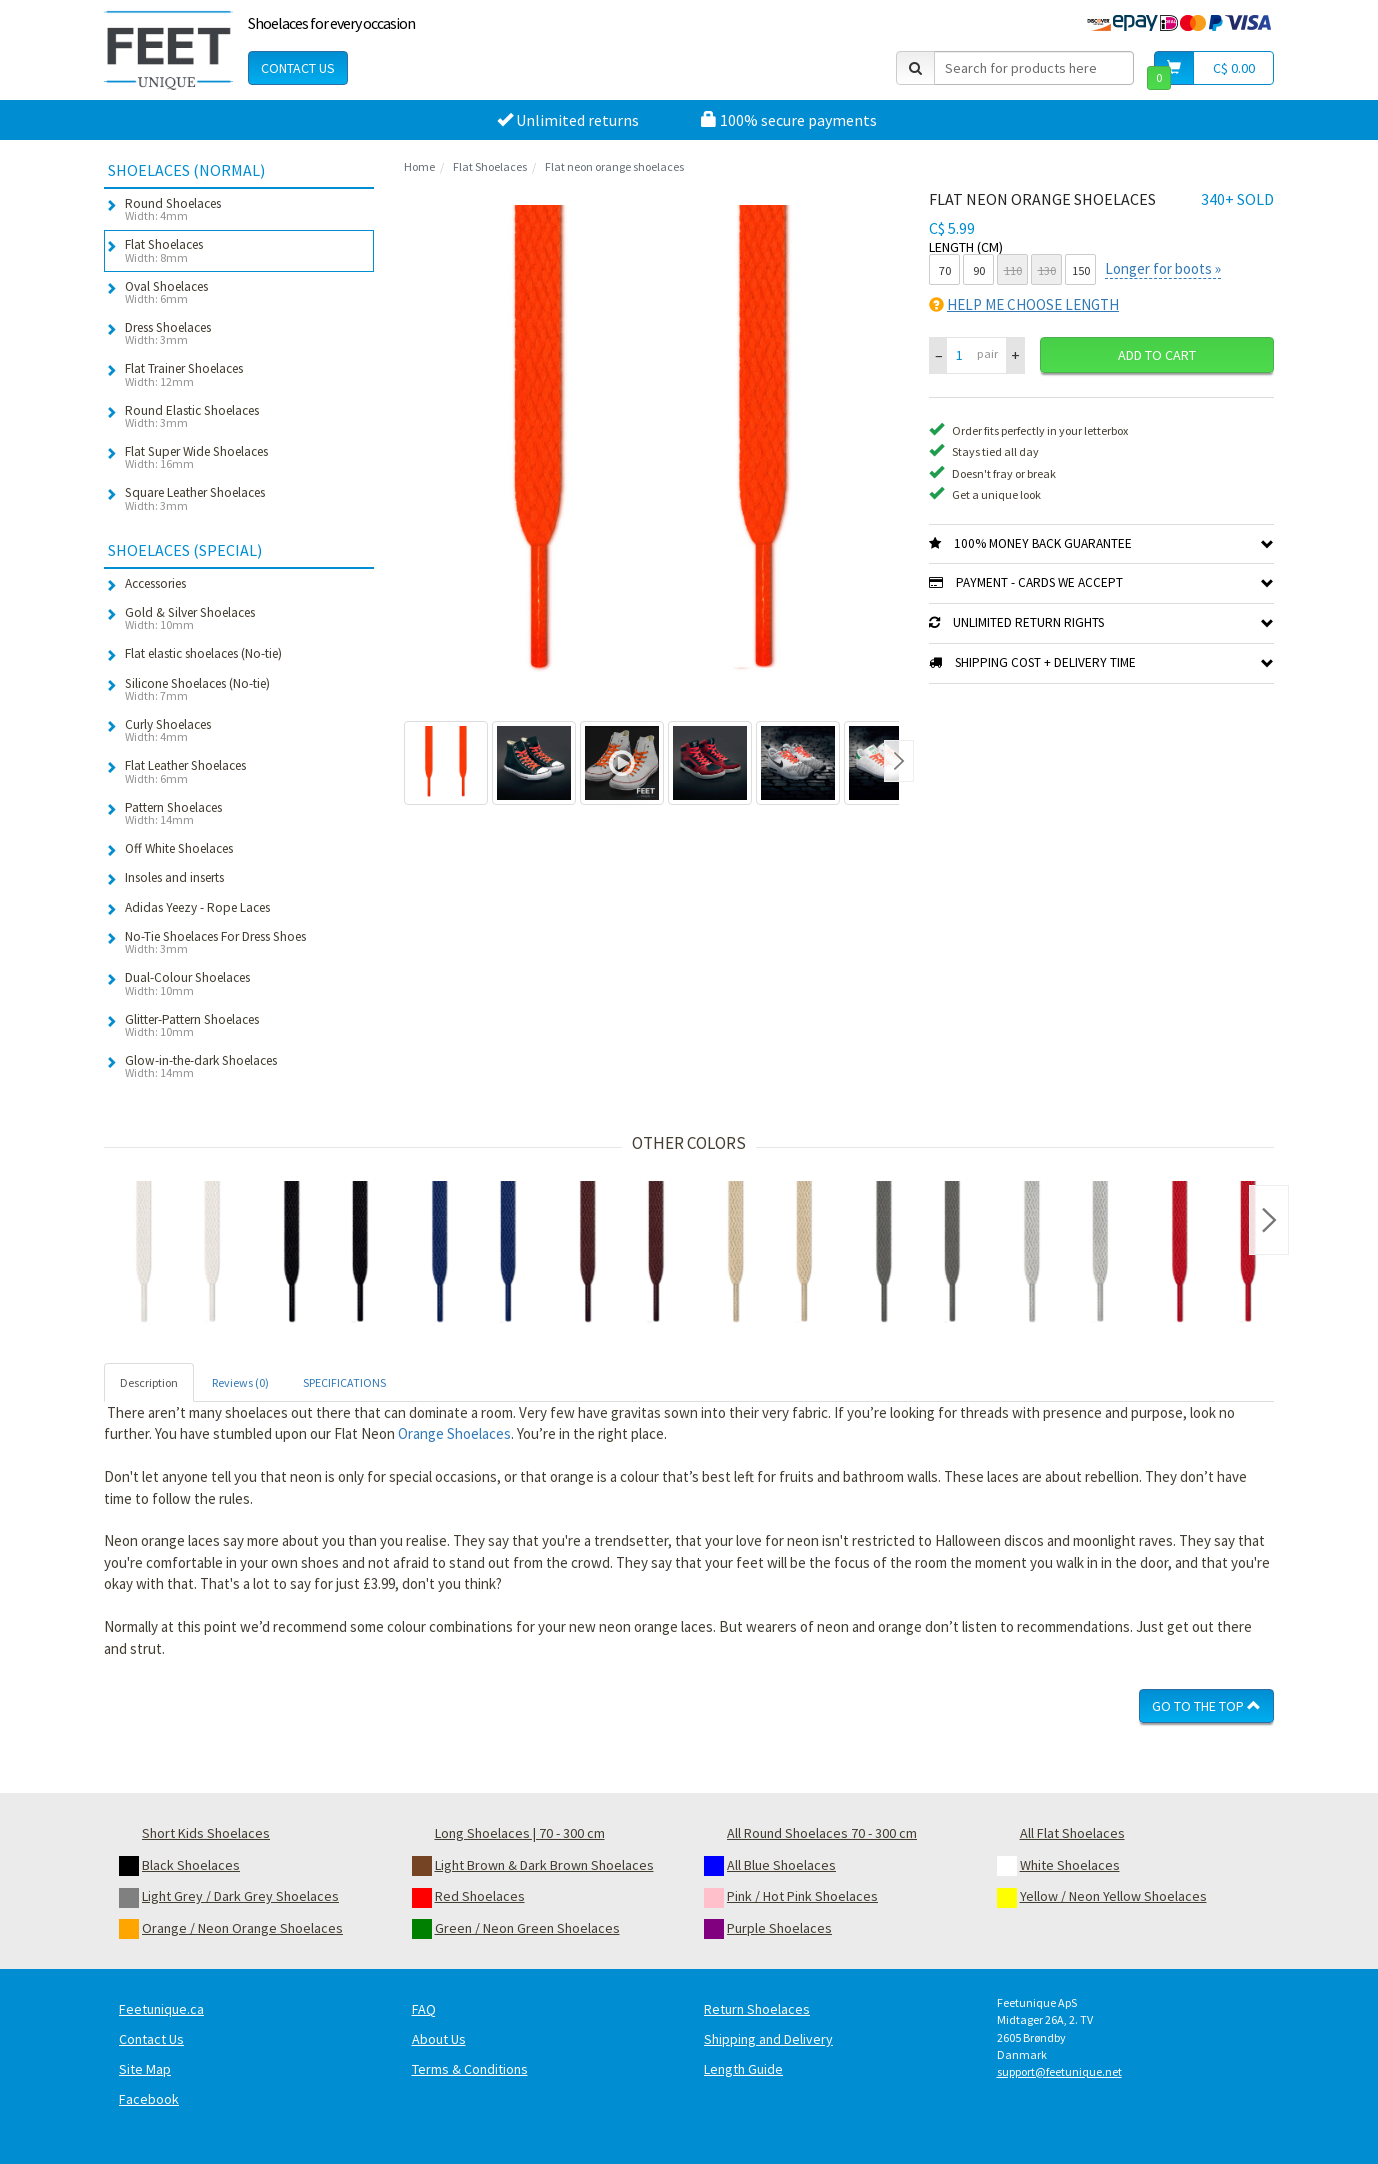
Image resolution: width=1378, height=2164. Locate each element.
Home (419, 166)
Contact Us (298, 68)
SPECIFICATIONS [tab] (344, 1382)
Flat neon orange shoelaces (614, 166)
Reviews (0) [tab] (240, 1382)
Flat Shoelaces (490, 166)
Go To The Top (1206, 1706)
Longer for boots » (1163, 268)
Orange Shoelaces (454, 1433)
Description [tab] (149, 1382)
